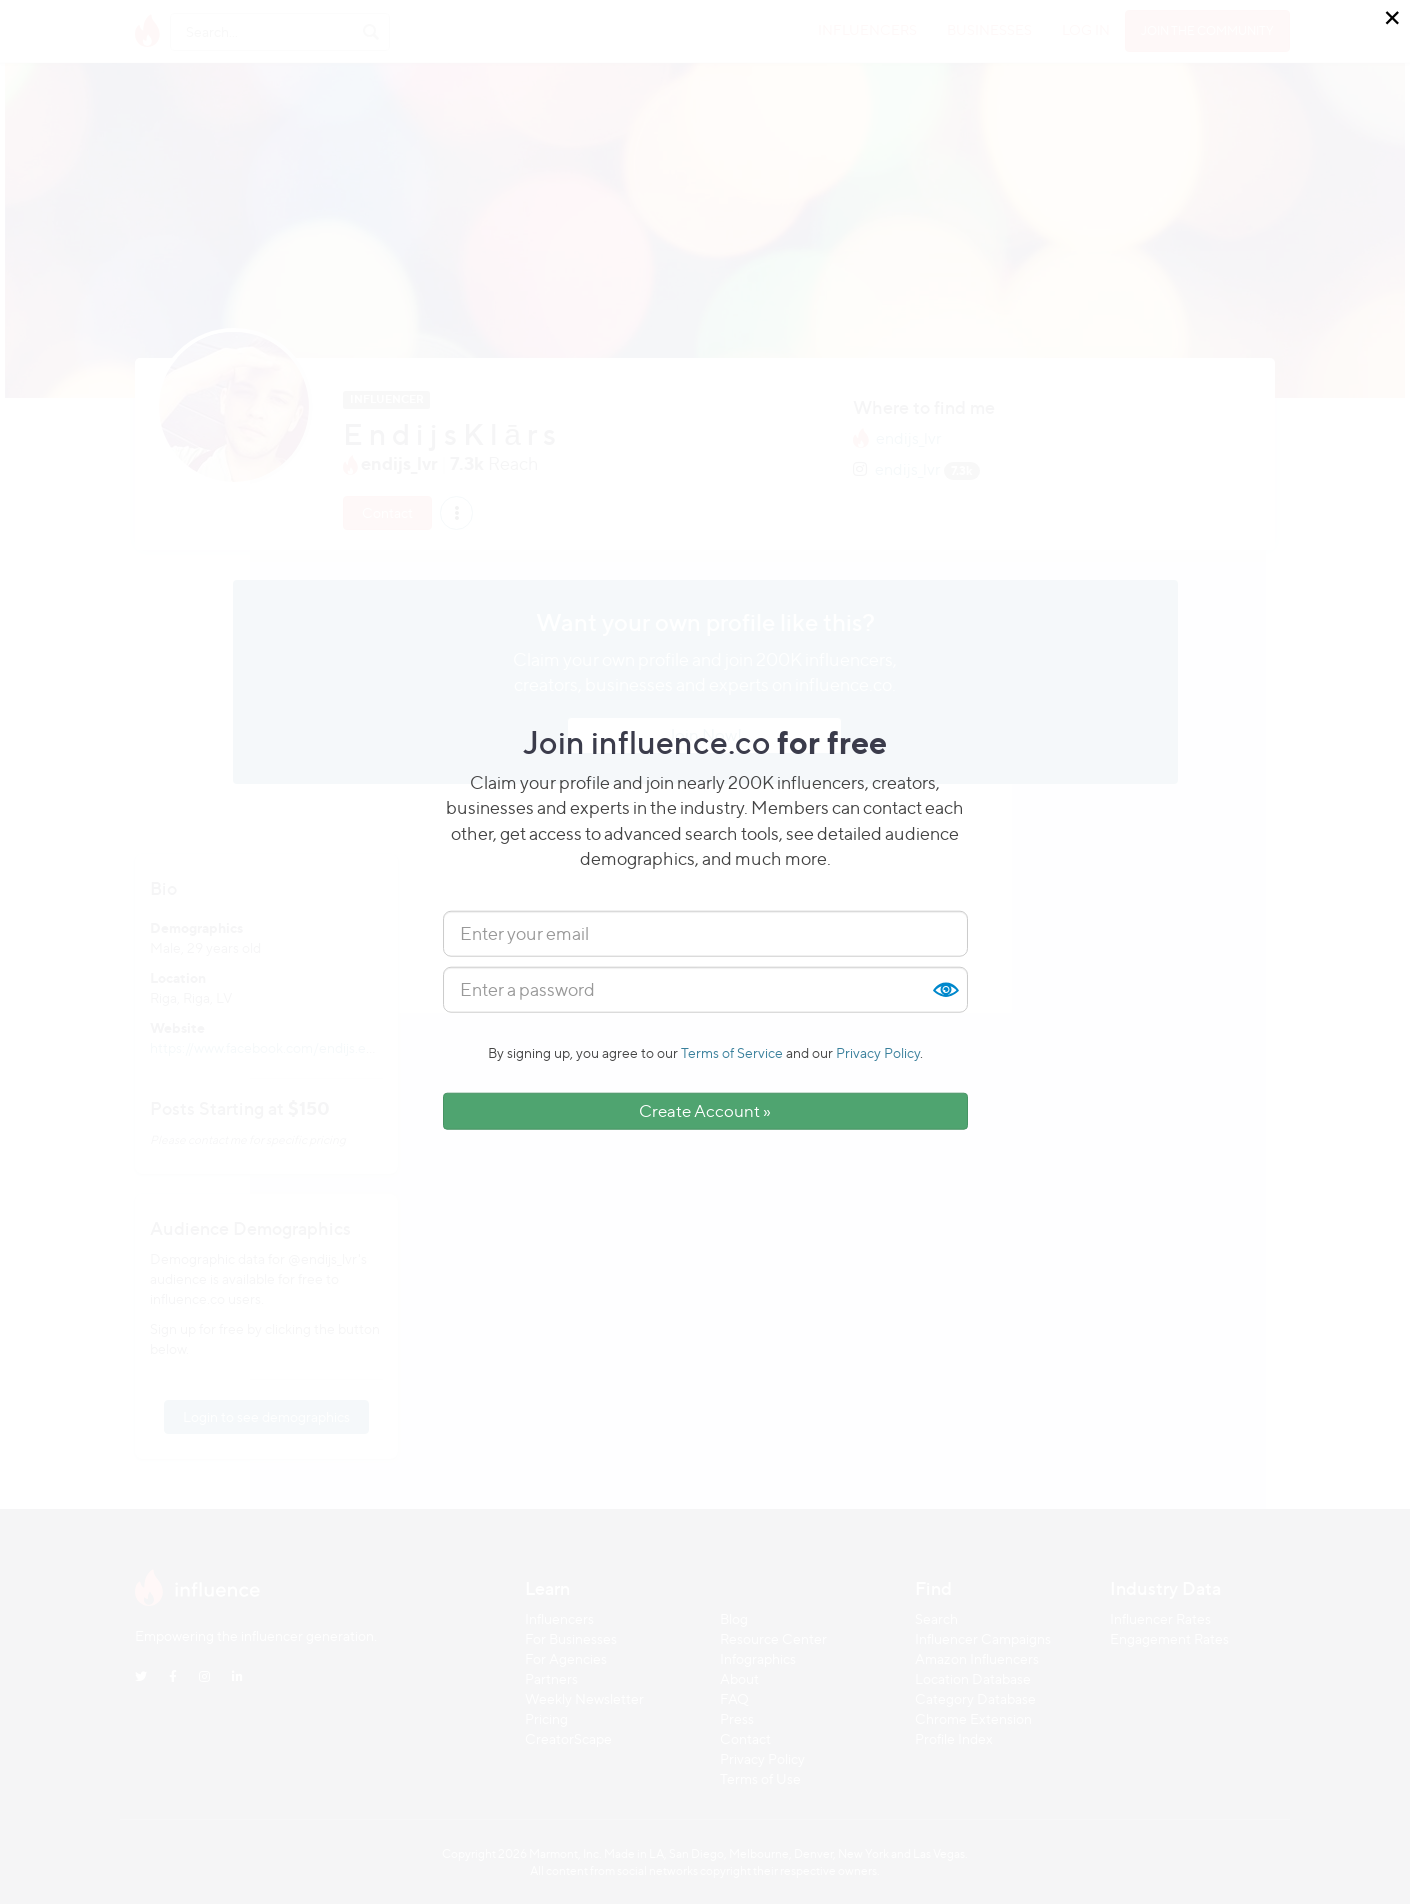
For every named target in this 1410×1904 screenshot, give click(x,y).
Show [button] (945, 990)
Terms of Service (732, 1052)
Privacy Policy (878, 1052)
